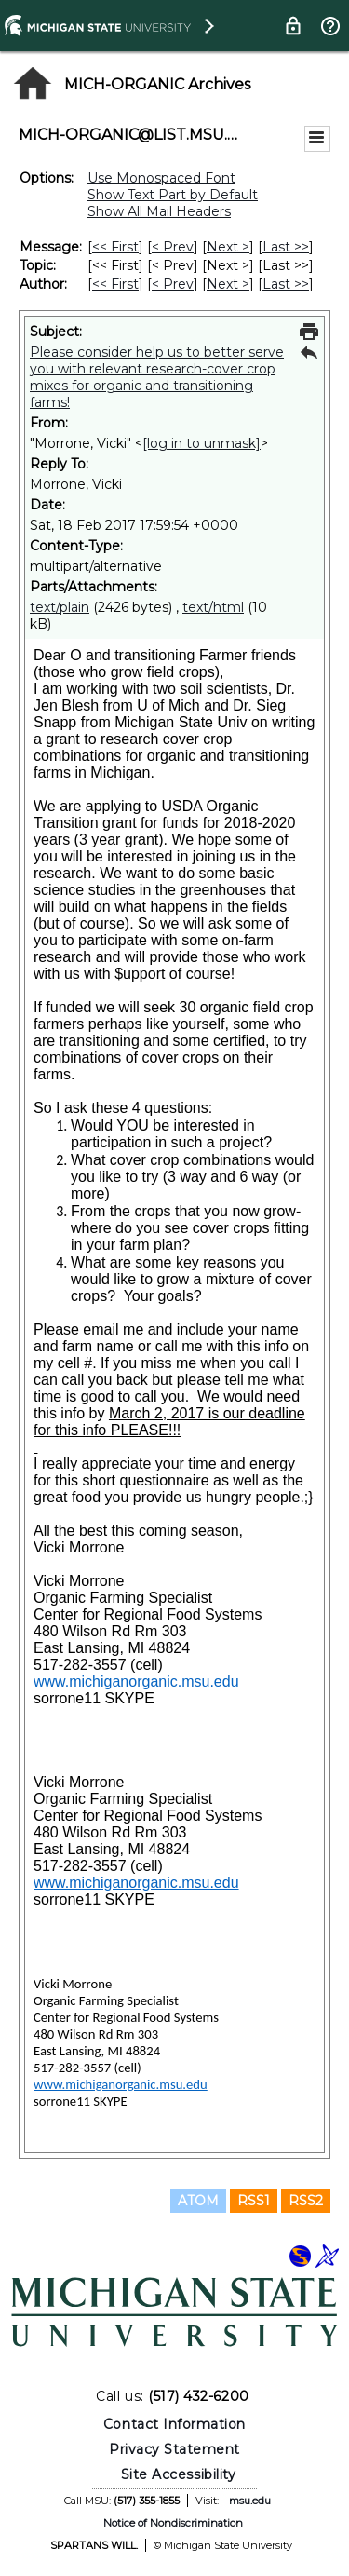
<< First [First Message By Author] (115, 284)
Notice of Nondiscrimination (173, 2522)
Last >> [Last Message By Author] (285, 284)
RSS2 (306, 2200)
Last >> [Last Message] (285, 246)
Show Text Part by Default (172, 194)
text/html (213, 607)
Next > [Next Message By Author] (228, 284)
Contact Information (174, 2424)
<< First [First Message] (115, 246)
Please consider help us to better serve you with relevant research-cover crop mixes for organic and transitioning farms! (157, 377)
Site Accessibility (178, 2474)
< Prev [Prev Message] (173, 246)
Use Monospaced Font (161, 177)
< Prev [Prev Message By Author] (173, 284)
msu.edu (250, 2500)
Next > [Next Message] (228, 246)
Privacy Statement (174, 2449)
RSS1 (253, 2200)
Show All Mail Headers (159, 211)
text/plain (59, 607)
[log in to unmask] (201, 443)
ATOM (198, 2200)
